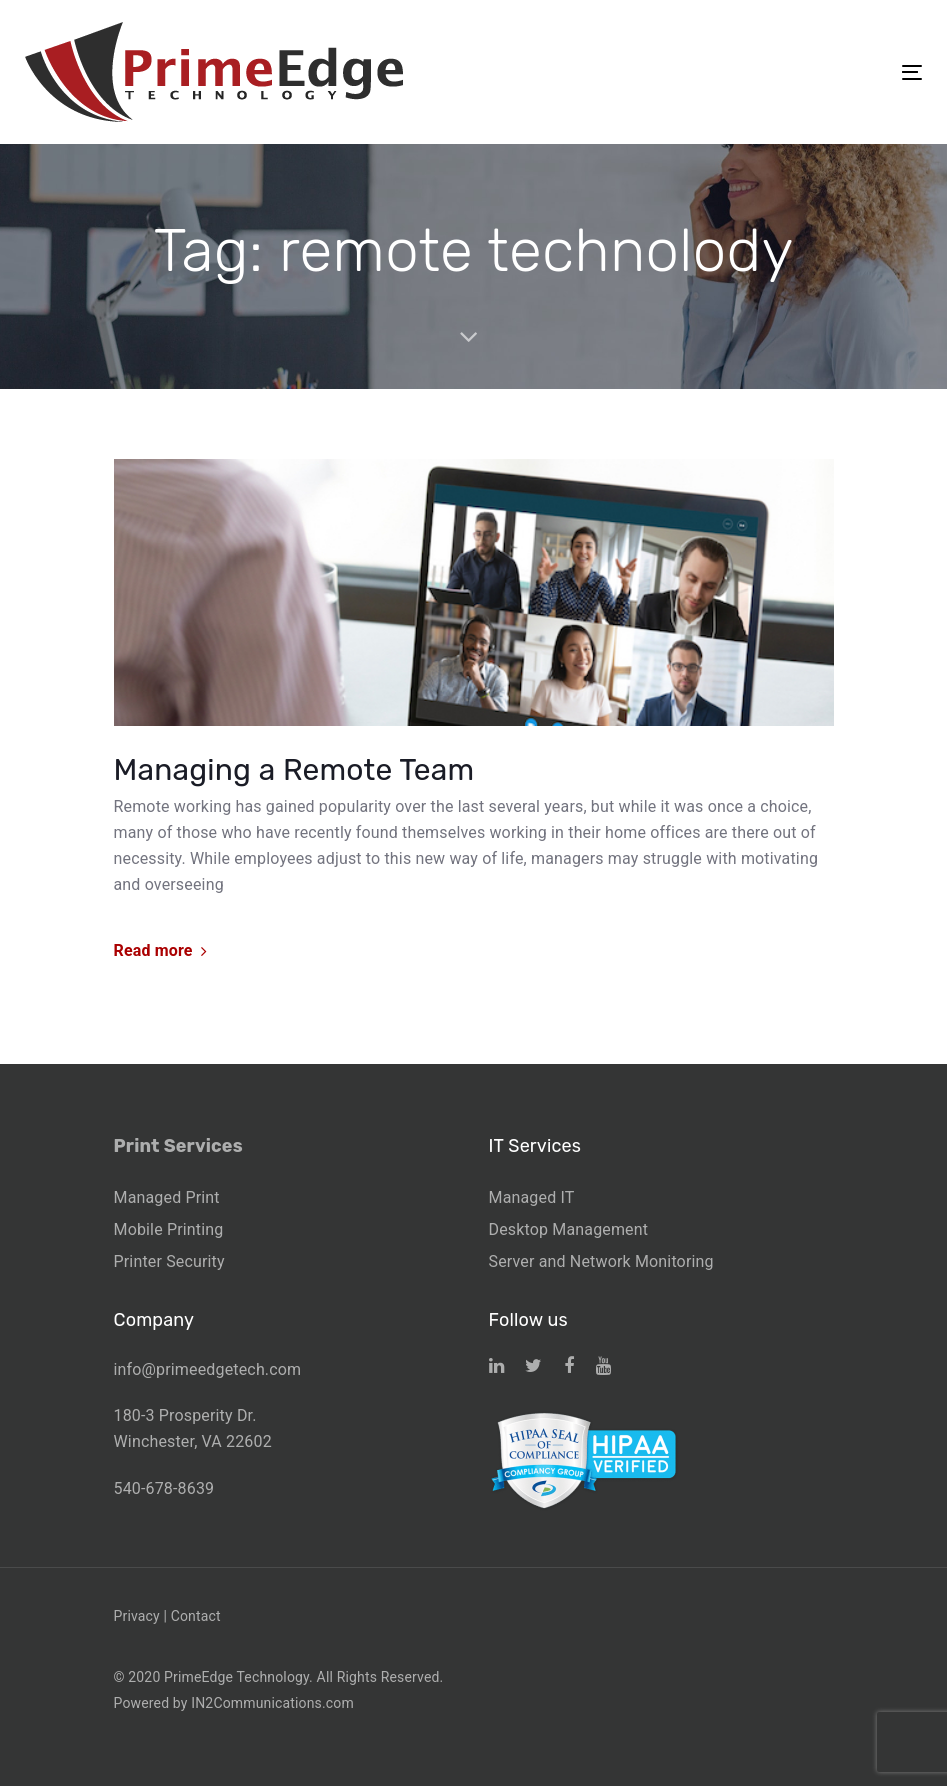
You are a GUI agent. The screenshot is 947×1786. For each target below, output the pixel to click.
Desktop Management (569, 1229)
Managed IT (532, 1197)
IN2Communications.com (272, 1703)
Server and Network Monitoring (601, 1261)
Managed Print (167, 1197)
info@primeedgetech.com (208, 1369)
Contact (196, 1616)
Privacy (137, 1616)
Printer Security (169, 1261)
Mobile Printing (169, 1229)
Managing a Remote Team (294, 770)
